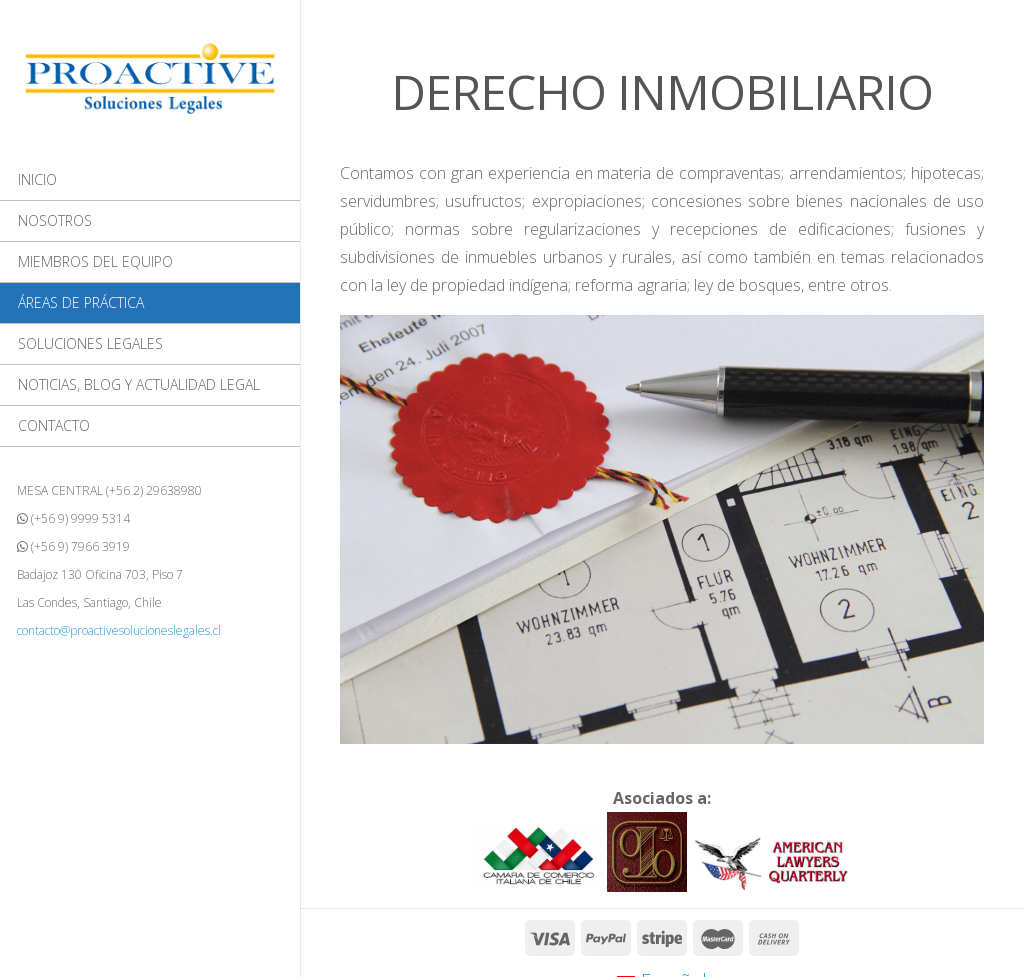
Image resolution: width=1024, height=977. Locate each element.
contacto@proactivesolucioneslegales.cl (119, 630)
